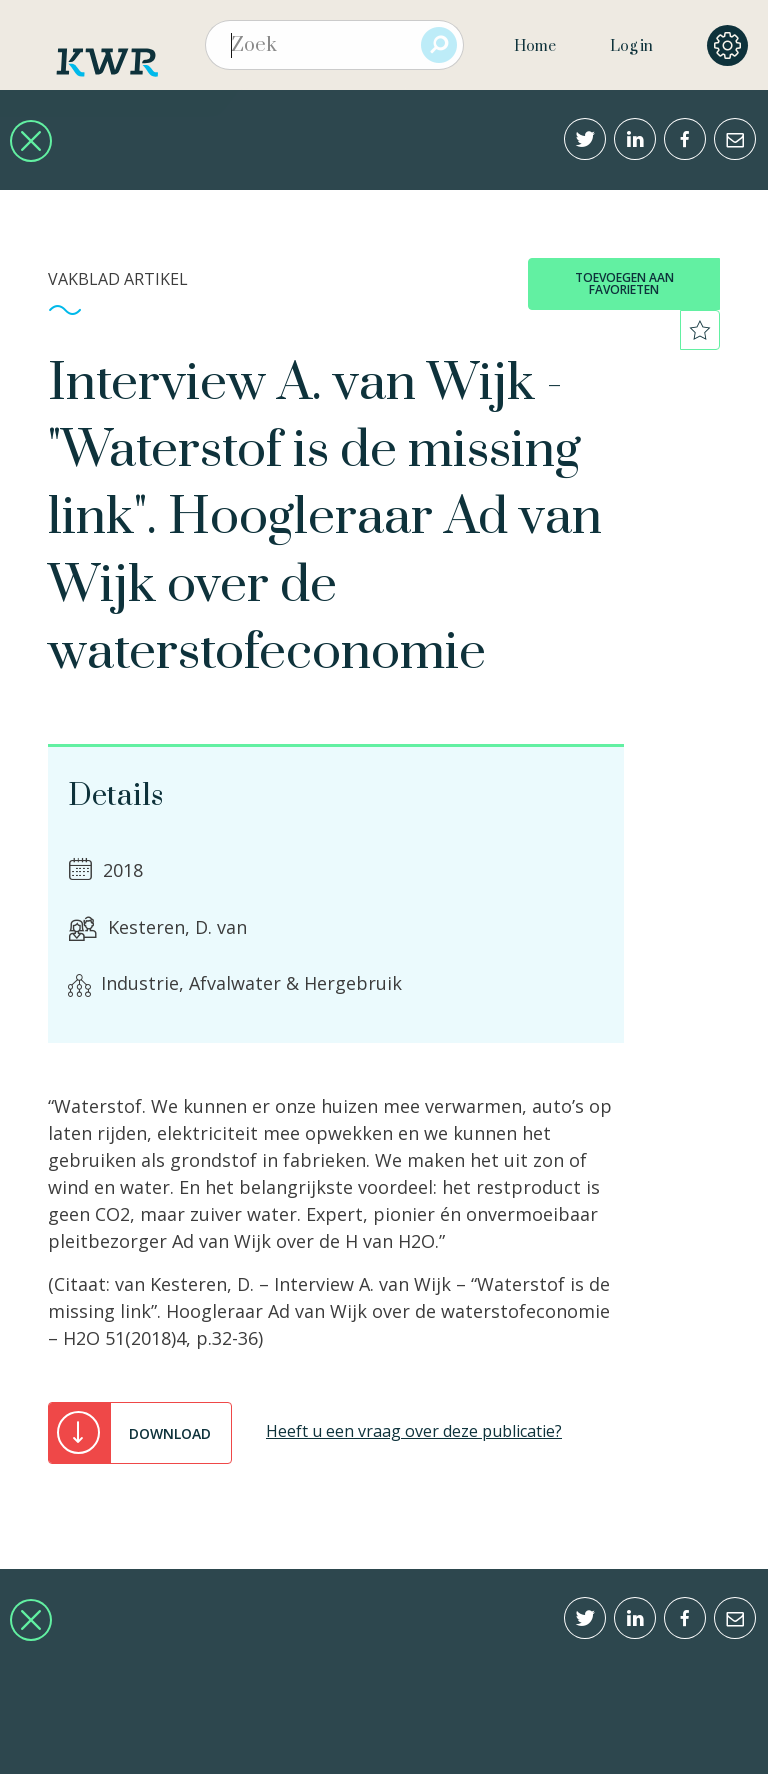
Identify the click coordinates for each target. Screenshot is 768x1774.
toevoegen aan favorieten (624, 283)
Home (535, 46)
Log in (631, 46)
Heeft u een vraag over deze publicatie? (414, 1431)
